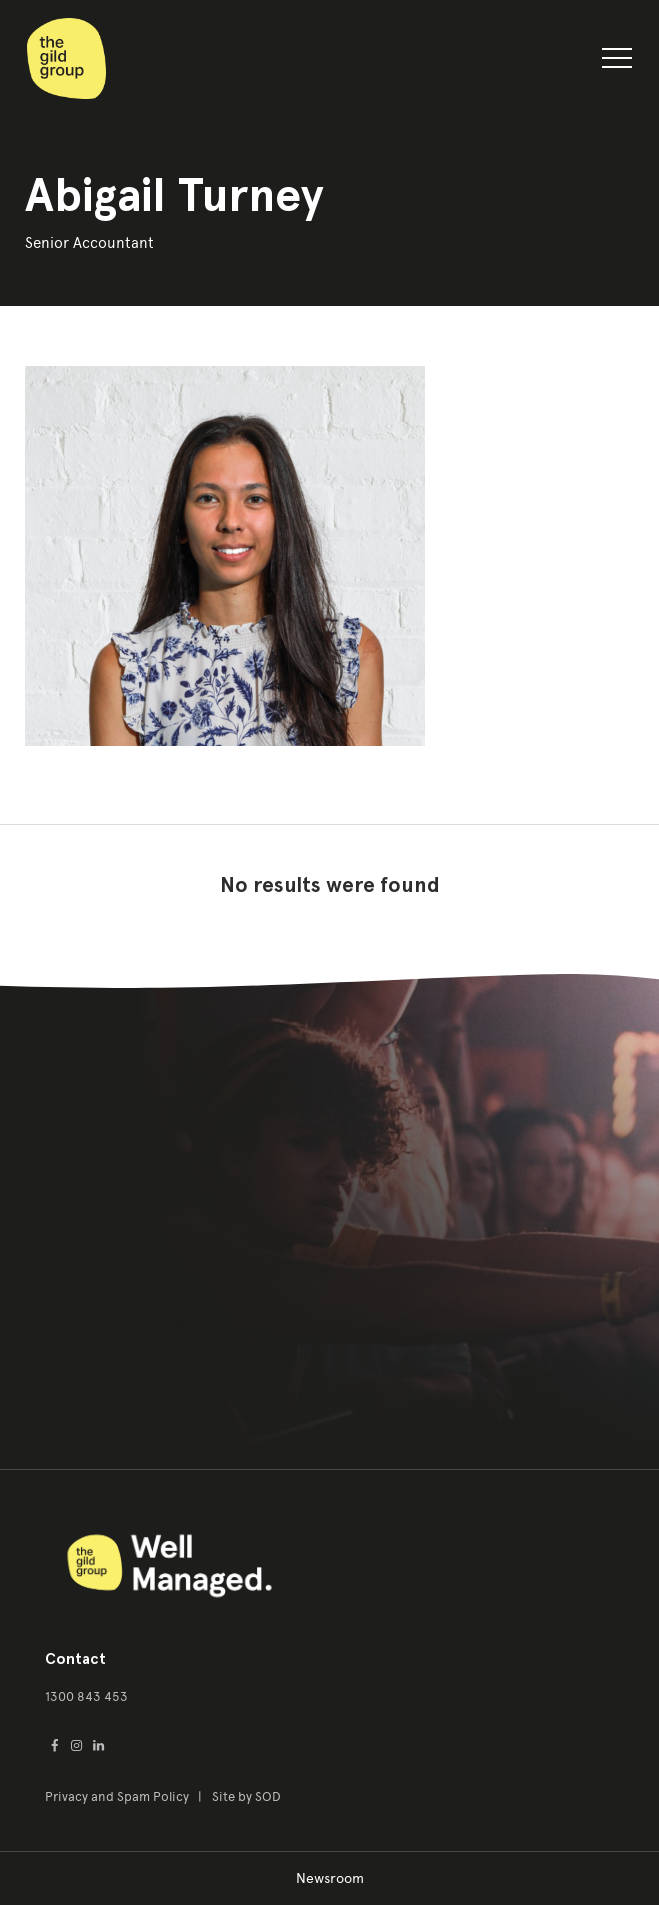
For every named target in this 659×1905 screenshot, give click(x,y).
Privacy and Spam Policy (118, 1796)
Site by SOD (246, 1796)
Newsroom (330, 1878)
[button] (617, 62)
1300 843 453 (86, 1696)
